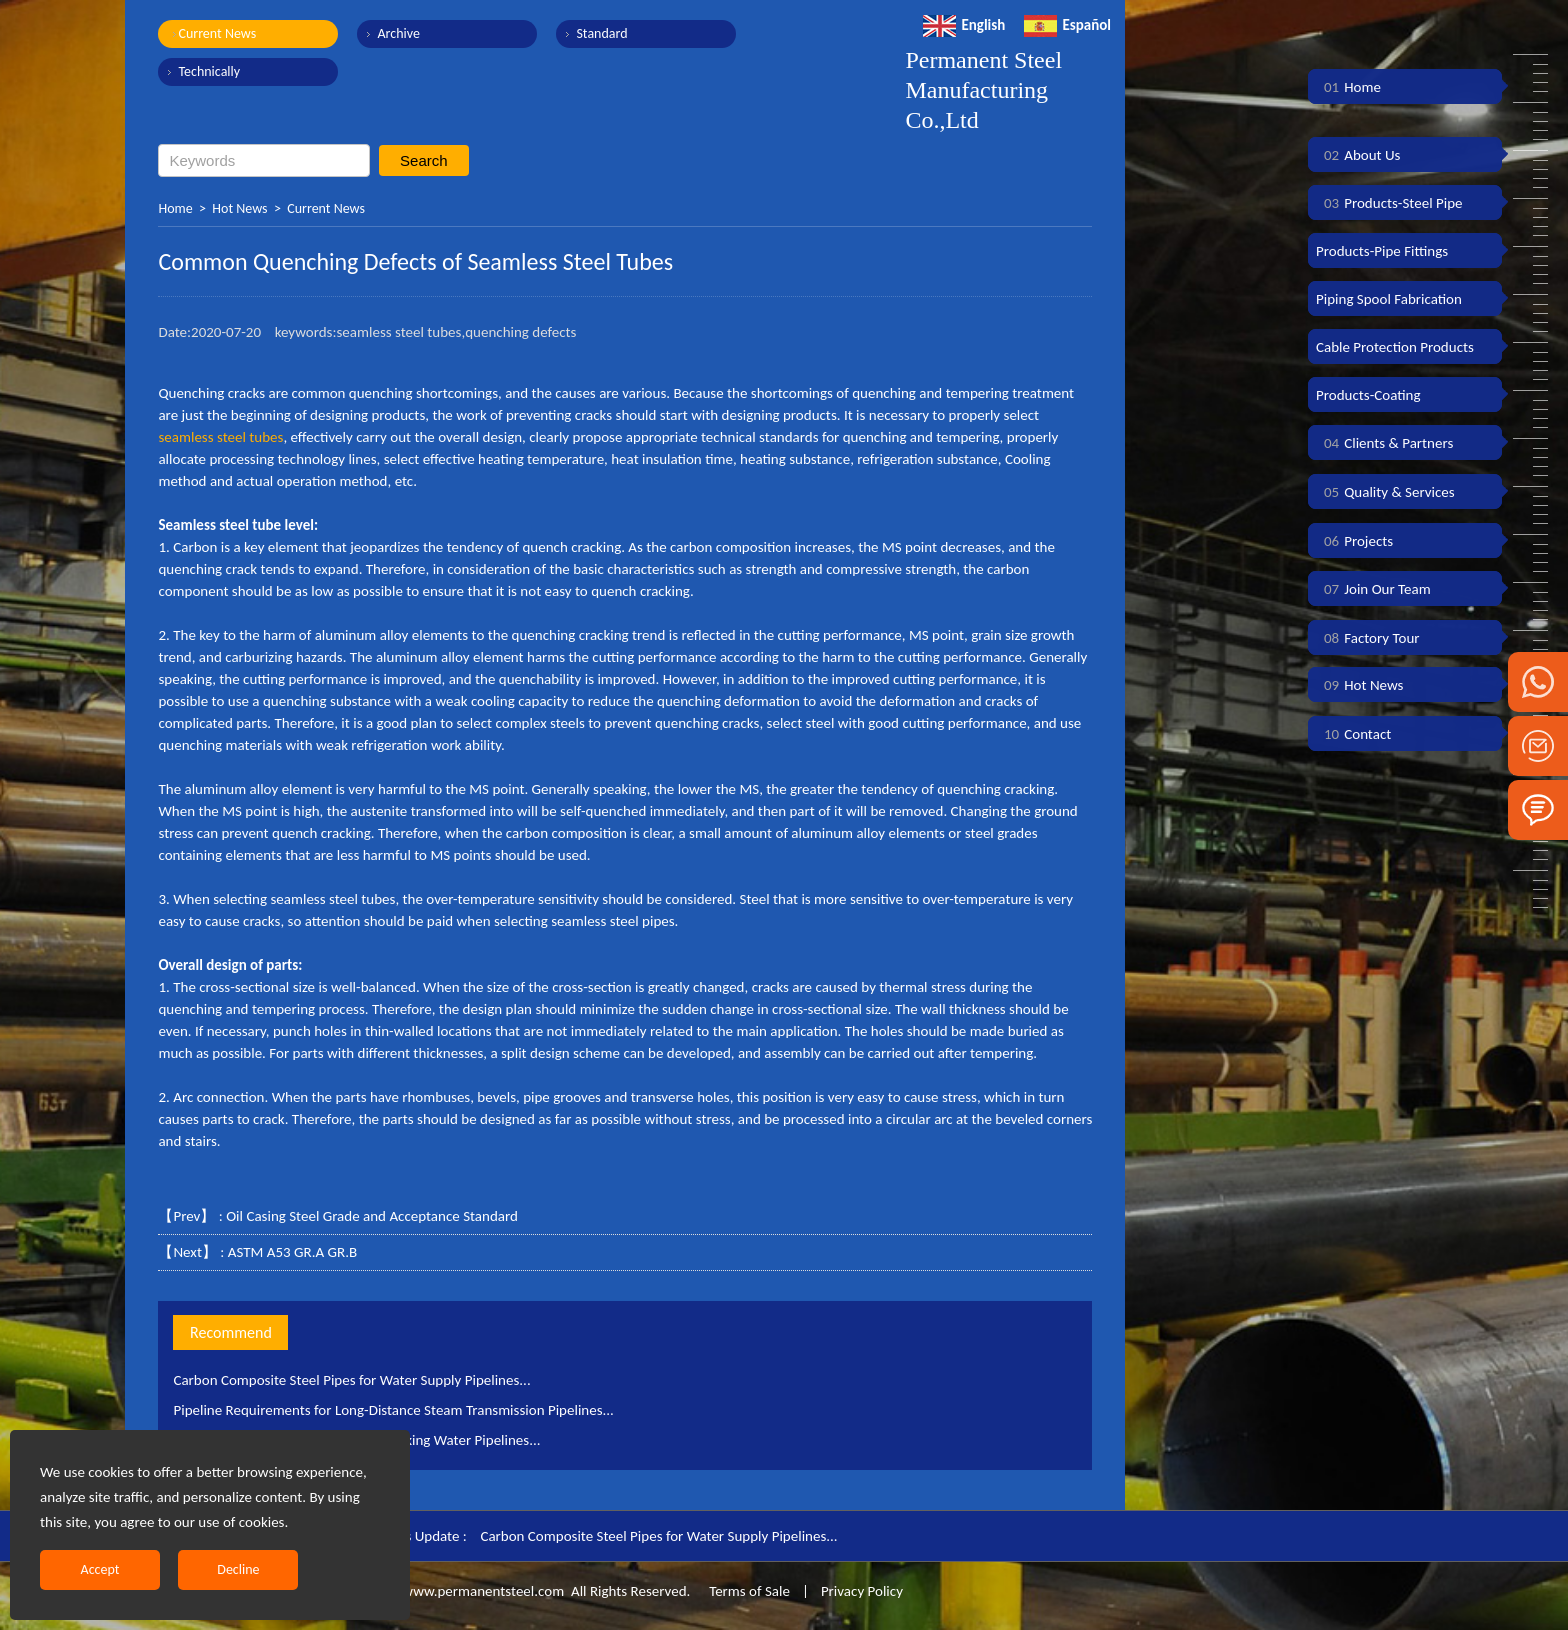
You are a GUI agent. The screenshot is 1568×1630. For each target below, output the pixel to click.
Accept (100, 1569)
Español (1067, 25)
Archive (398, 33)
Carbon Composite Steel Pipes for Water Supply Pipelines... (351, 1380)
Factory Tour (1368, 638)
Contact (1353, 734)
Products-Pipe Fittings (1382, 251)
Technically (209, 71)
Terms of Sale (748, 1591)
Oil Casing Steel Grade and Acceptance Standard (372, 1216)
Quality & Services (1385, 492)
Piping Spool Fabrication (1389, 299)
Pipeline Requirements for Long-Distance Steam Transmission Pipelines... (393, 1410)
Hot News (239, 208)
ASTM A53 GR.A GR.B (293, 1252)
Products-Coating (1368, 395)
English (964, 25)
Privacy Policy (862, 1591)
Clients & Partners (1384, 443)
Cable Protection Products (1395, 347)
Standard (601, 33)
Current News (217, 33)
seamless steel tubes (220, 437)
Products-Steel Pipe (1389, 203)
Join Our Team (1373, 589)
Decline (238, 1569)
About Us (1358, 155)
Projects (1354, 541)
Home (175, 208)
